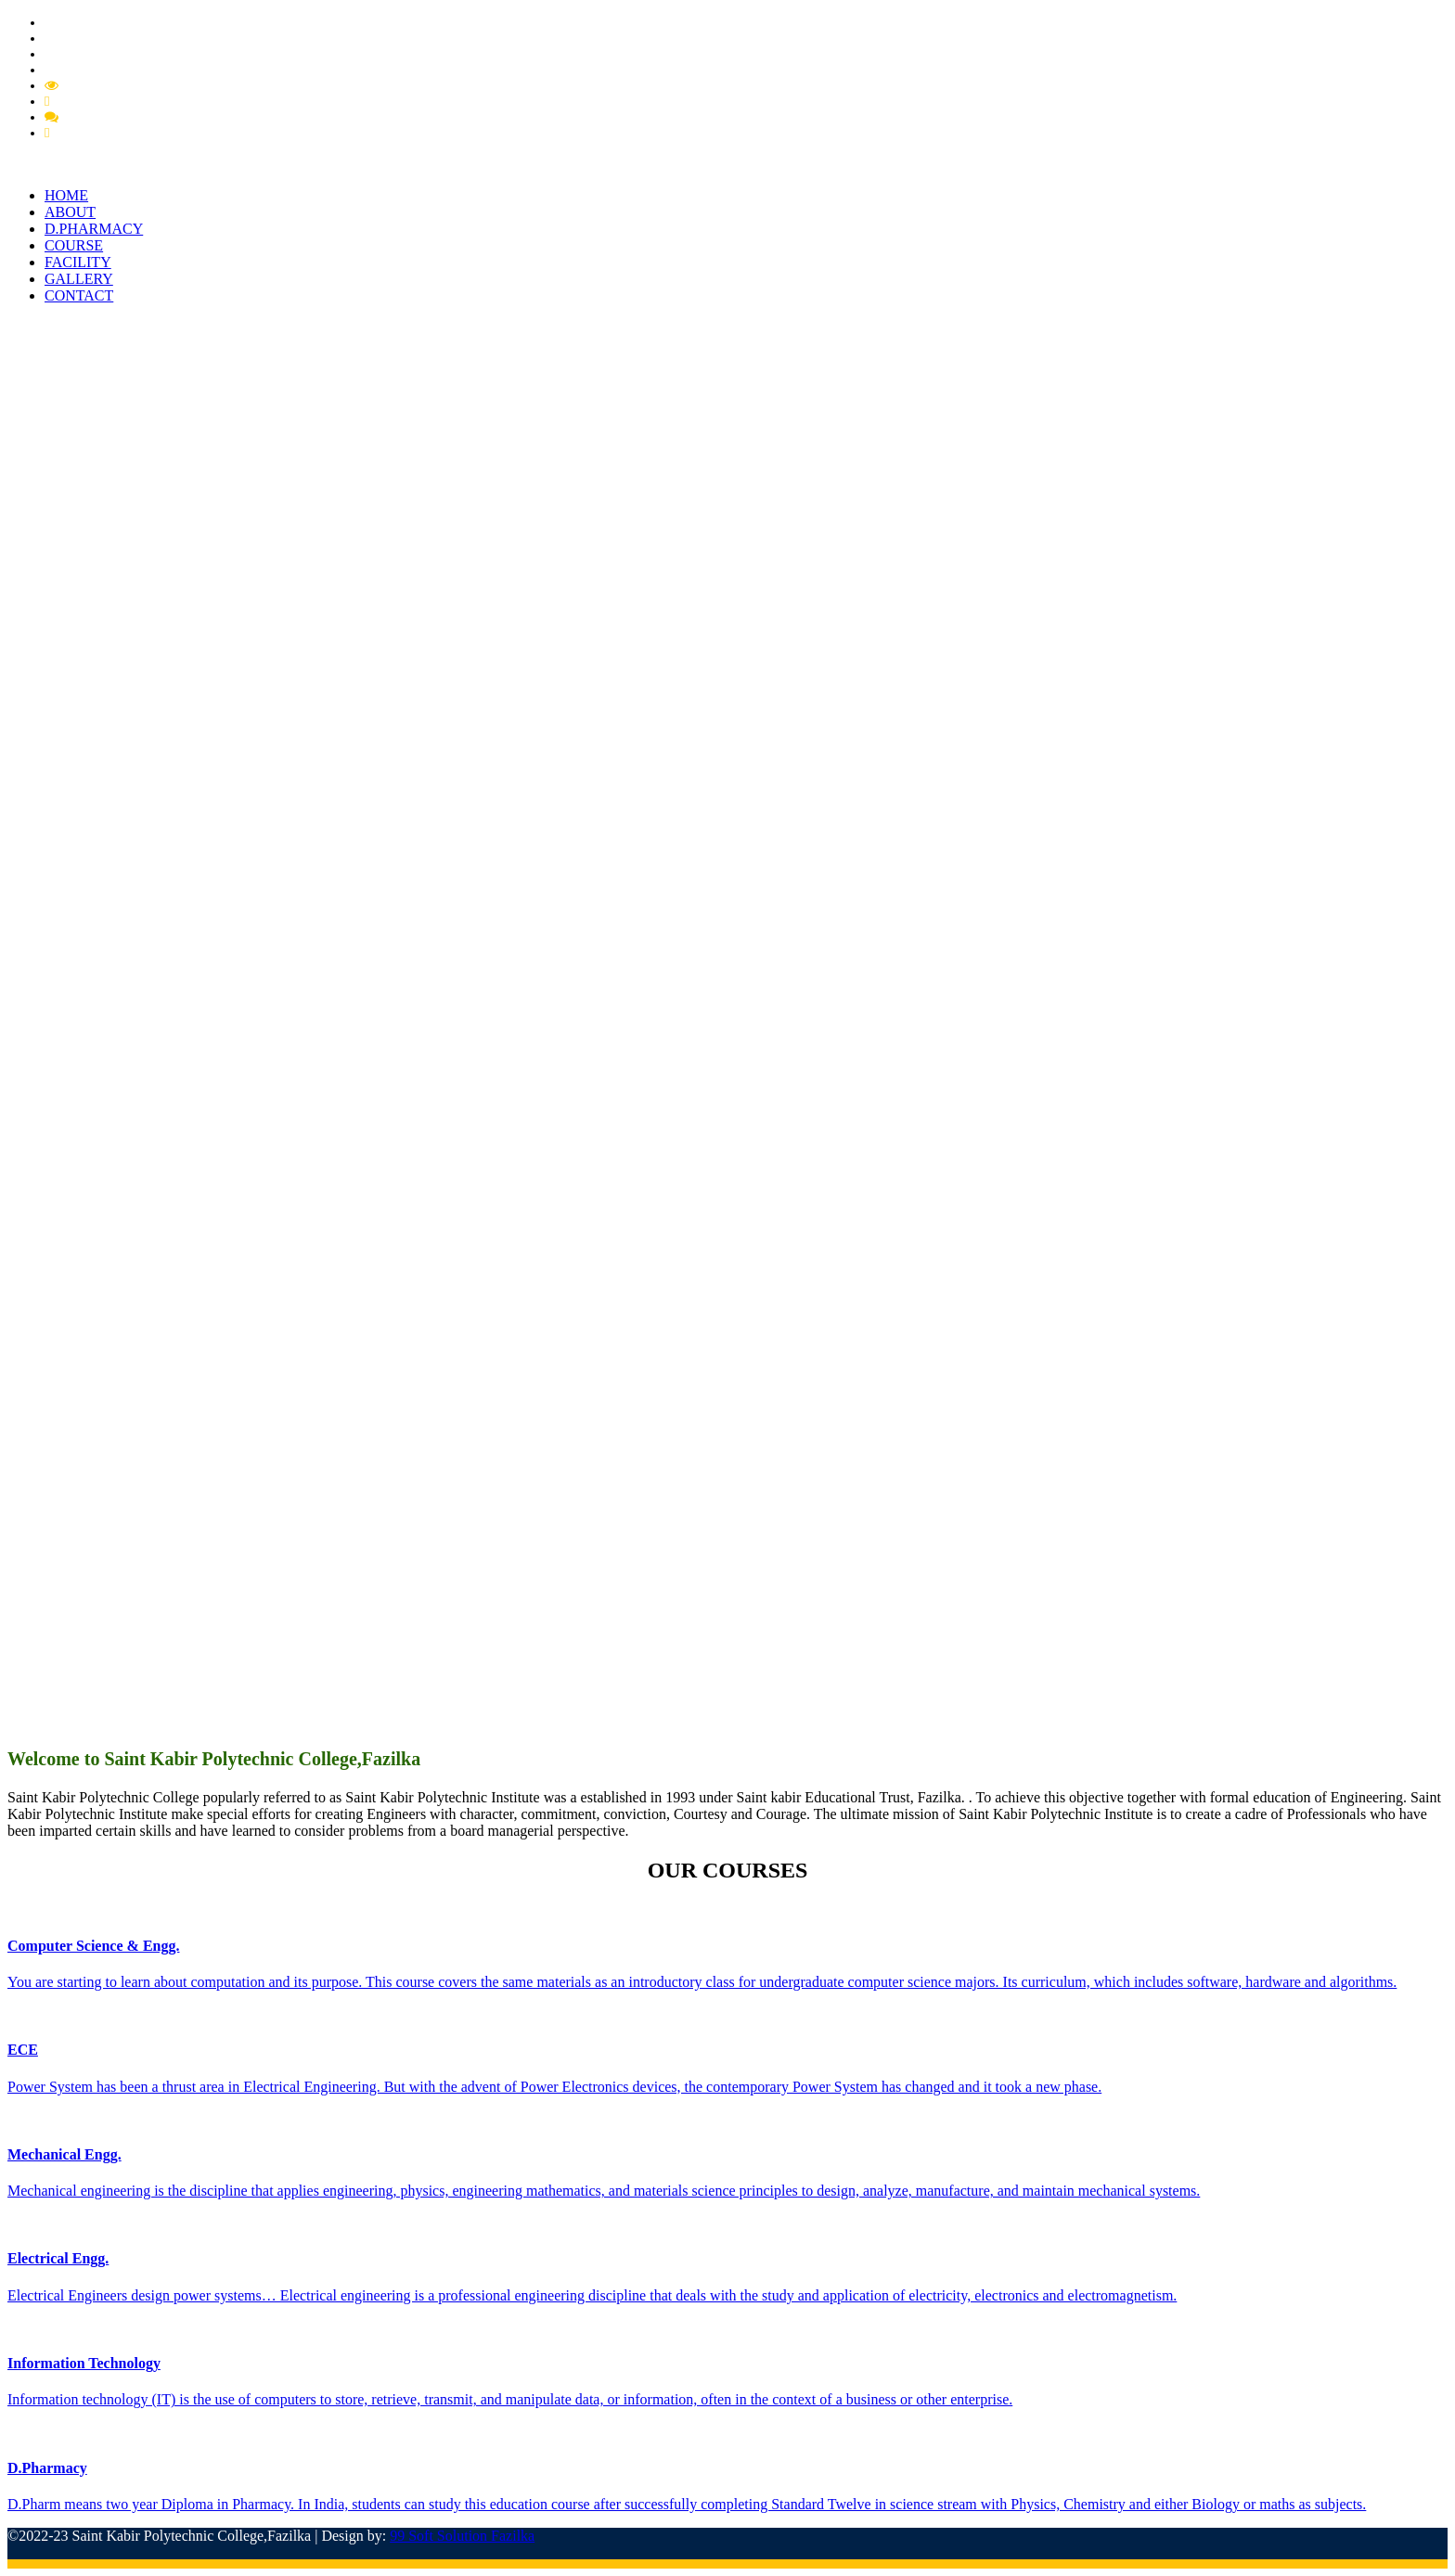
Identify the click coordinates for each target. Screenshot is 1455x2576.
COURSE (74, 245)
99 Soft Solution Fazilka (462, 2536)
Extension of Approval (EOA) (128, 69)
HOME (66, 195)
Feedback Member (114, 116)
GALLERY (79, 279)
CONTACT (79, 295)
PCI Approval (83, 53)
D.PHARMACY (94, 229)
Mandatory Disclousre (124, 85)
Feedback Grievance (110, 101)
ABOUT (70, 212)
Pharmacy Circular (97, 38)
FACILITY (78, 262)
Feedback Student (102, 132)
